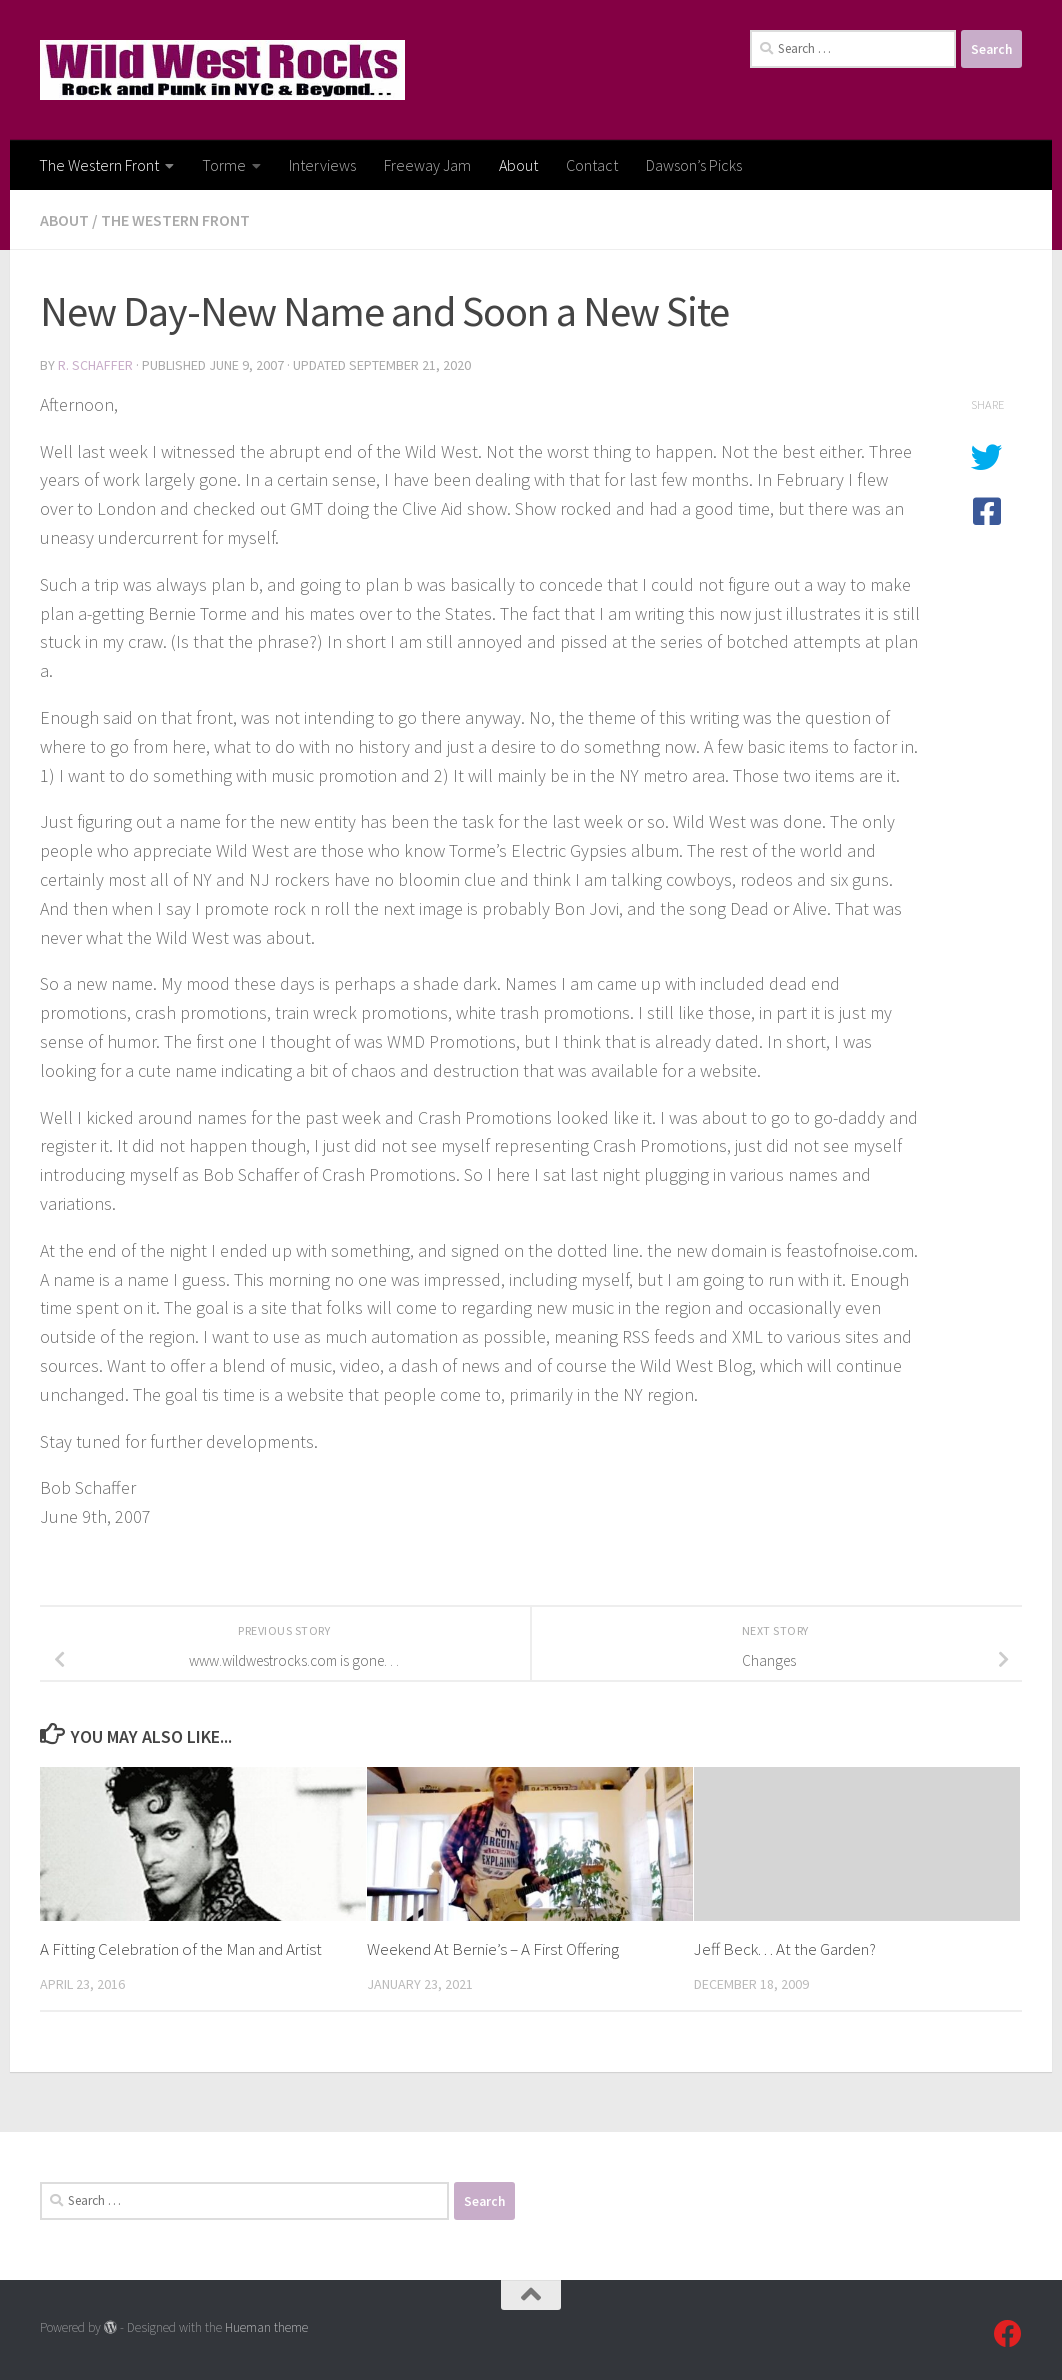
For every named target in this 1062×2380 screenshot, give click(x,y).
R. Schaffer (95, 365)
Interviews (322, 165)
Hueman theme (266, 2327)
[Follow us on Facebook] (1008, 2334)
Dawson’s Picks (694, 165)
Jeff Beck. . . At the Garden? (785, 1949)
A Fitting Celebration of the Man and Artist (181, 1949)
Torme (224, 165)
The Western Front (99, 165)
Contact (592, 165)
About (518, 165)
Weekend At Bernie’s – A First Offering (493, 1949)
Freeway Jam (427, 165)
